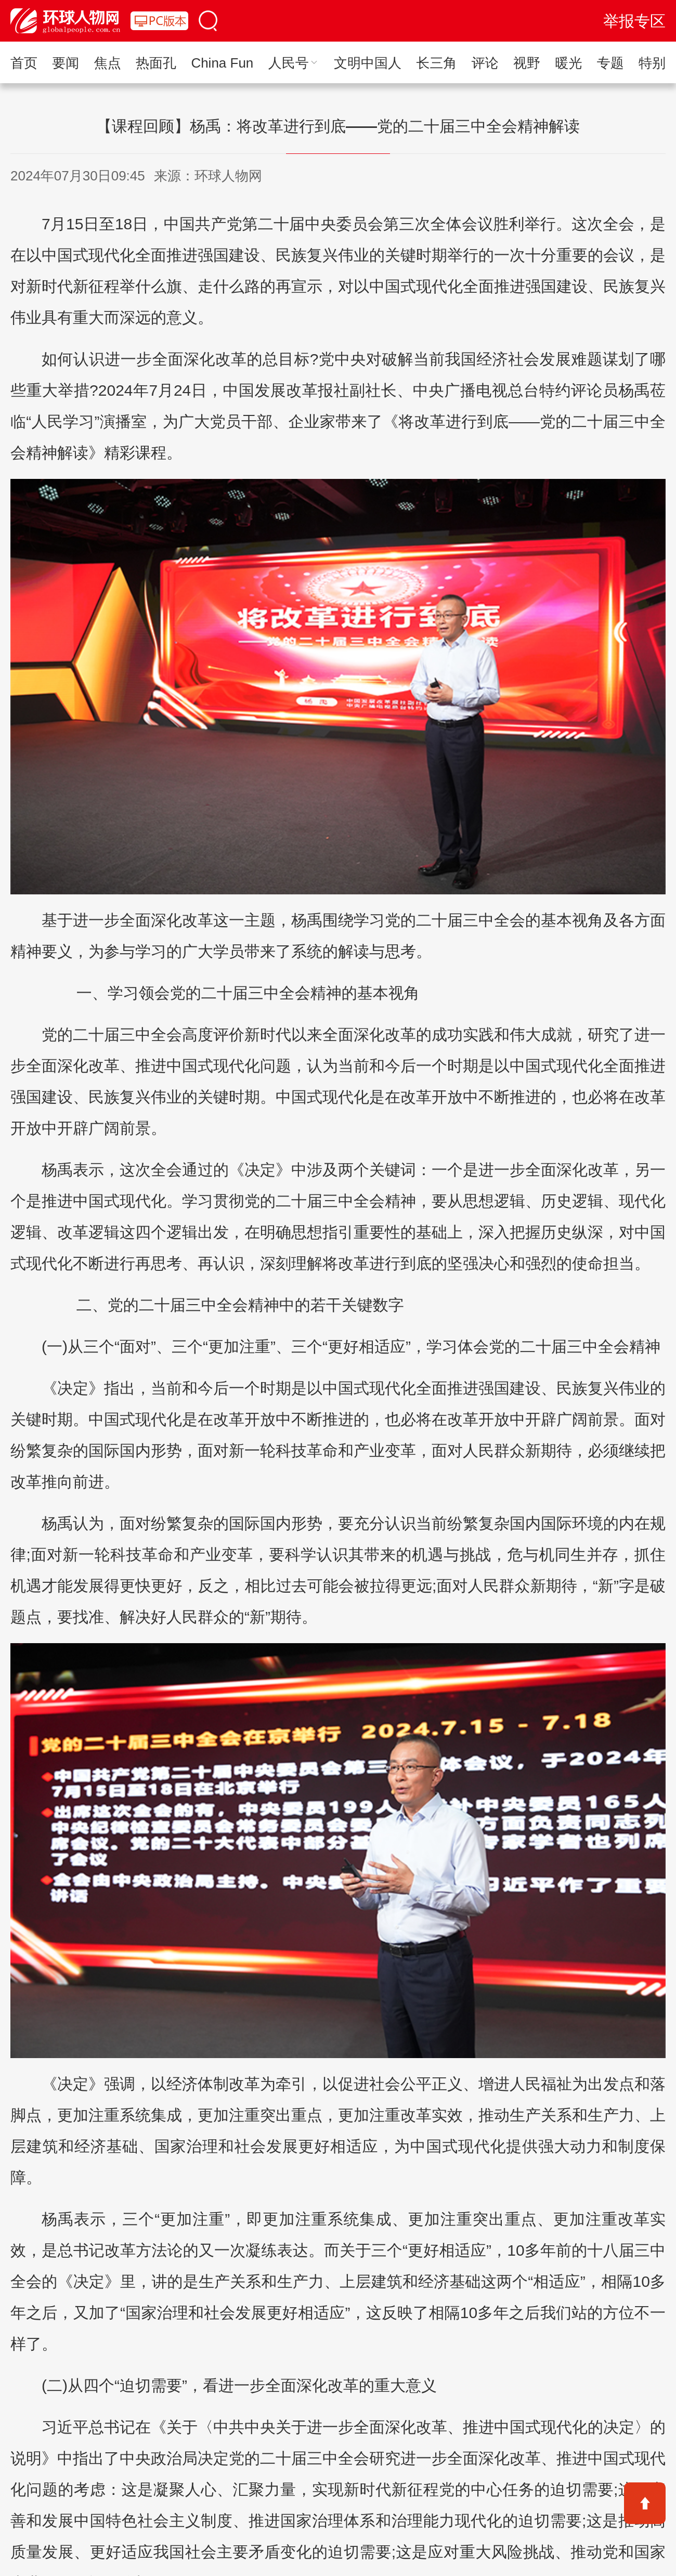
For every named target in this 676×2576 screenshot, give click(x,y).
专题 (610, 63)
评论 (485, 63)
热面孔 (156, 63)
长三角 (436, 63)
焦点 (107, 63)
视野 (526, 63)
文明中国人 (367, 63)
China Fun (222, 63)
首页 (23, 63)
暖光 (568, 63)
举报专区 (634, 21)
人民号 (293, 63)
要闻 (65, 63)
